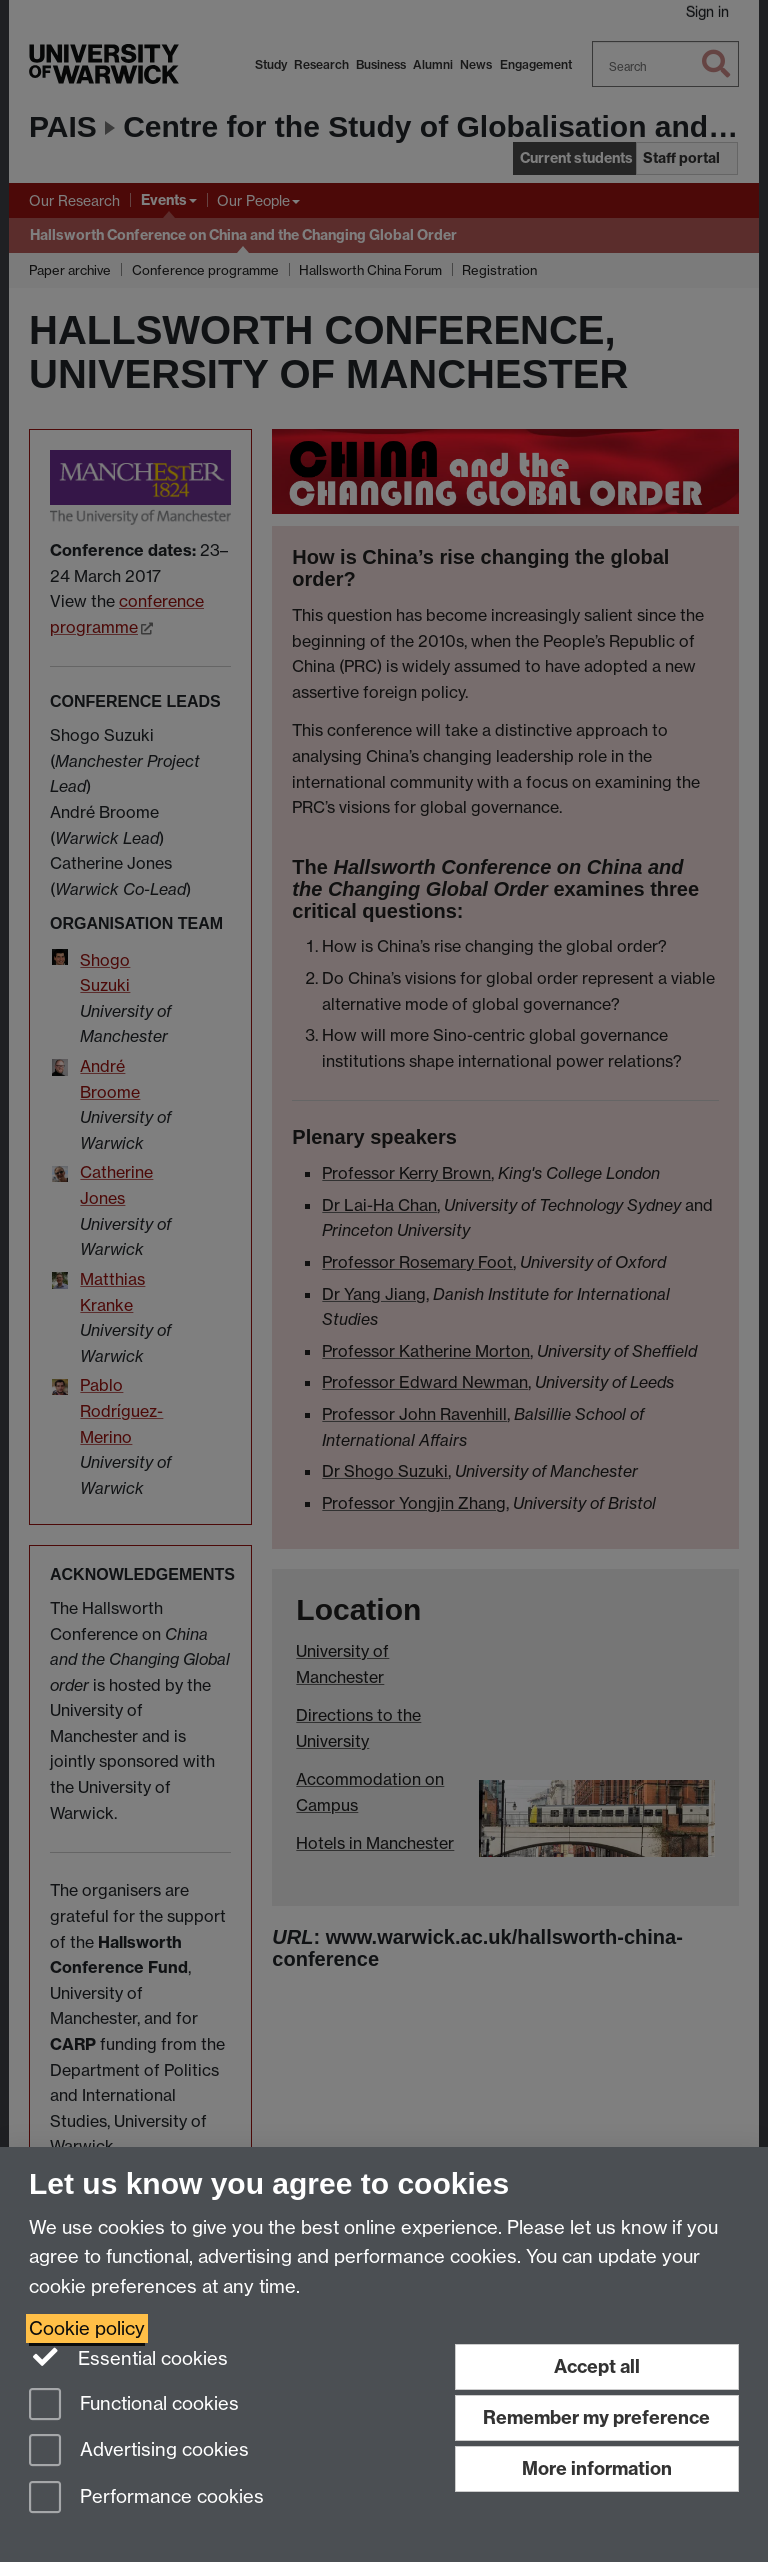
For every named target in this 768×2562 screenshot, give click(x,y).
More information (597, 2468)
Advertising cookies (139, 2451)
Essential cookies (128, 2357)
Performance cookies (146, 2498)
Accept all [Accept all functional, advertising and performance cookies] (597, 2366)
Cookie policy (87, 2328)
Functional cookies (134, 2405)
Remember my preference (596, 2417)
